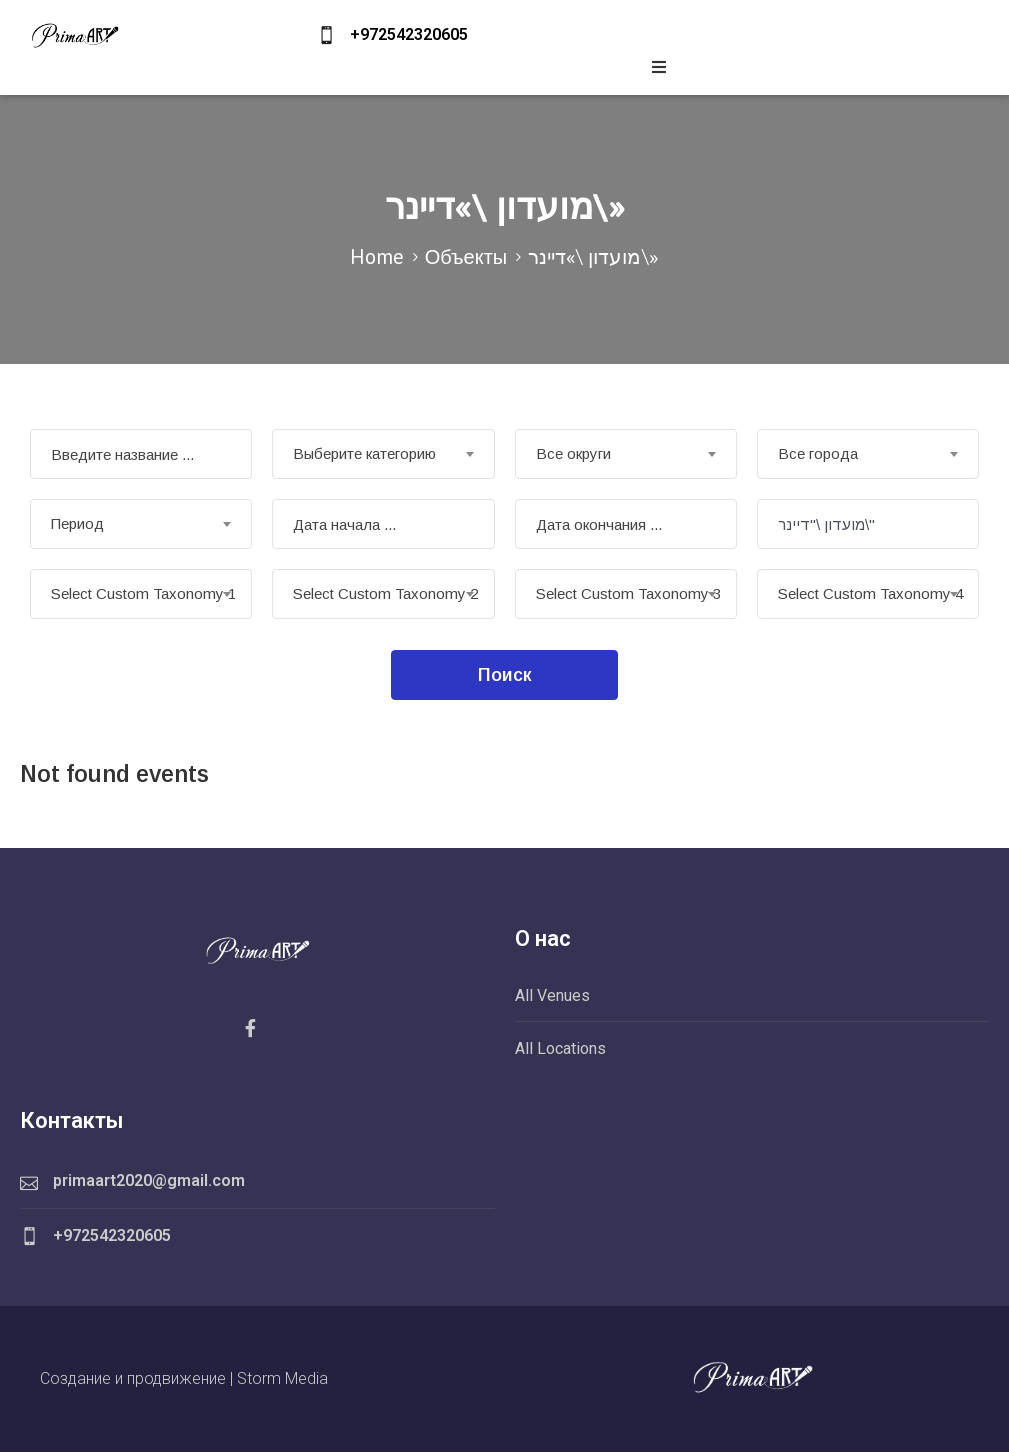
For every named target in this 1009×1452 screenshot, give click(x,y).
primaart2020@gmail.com (149, 1180)
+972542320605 (409, 34)
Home (377, 256)
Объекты (466, 256)
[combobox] (383, 454)
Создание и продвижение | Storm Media (184, 1378)
